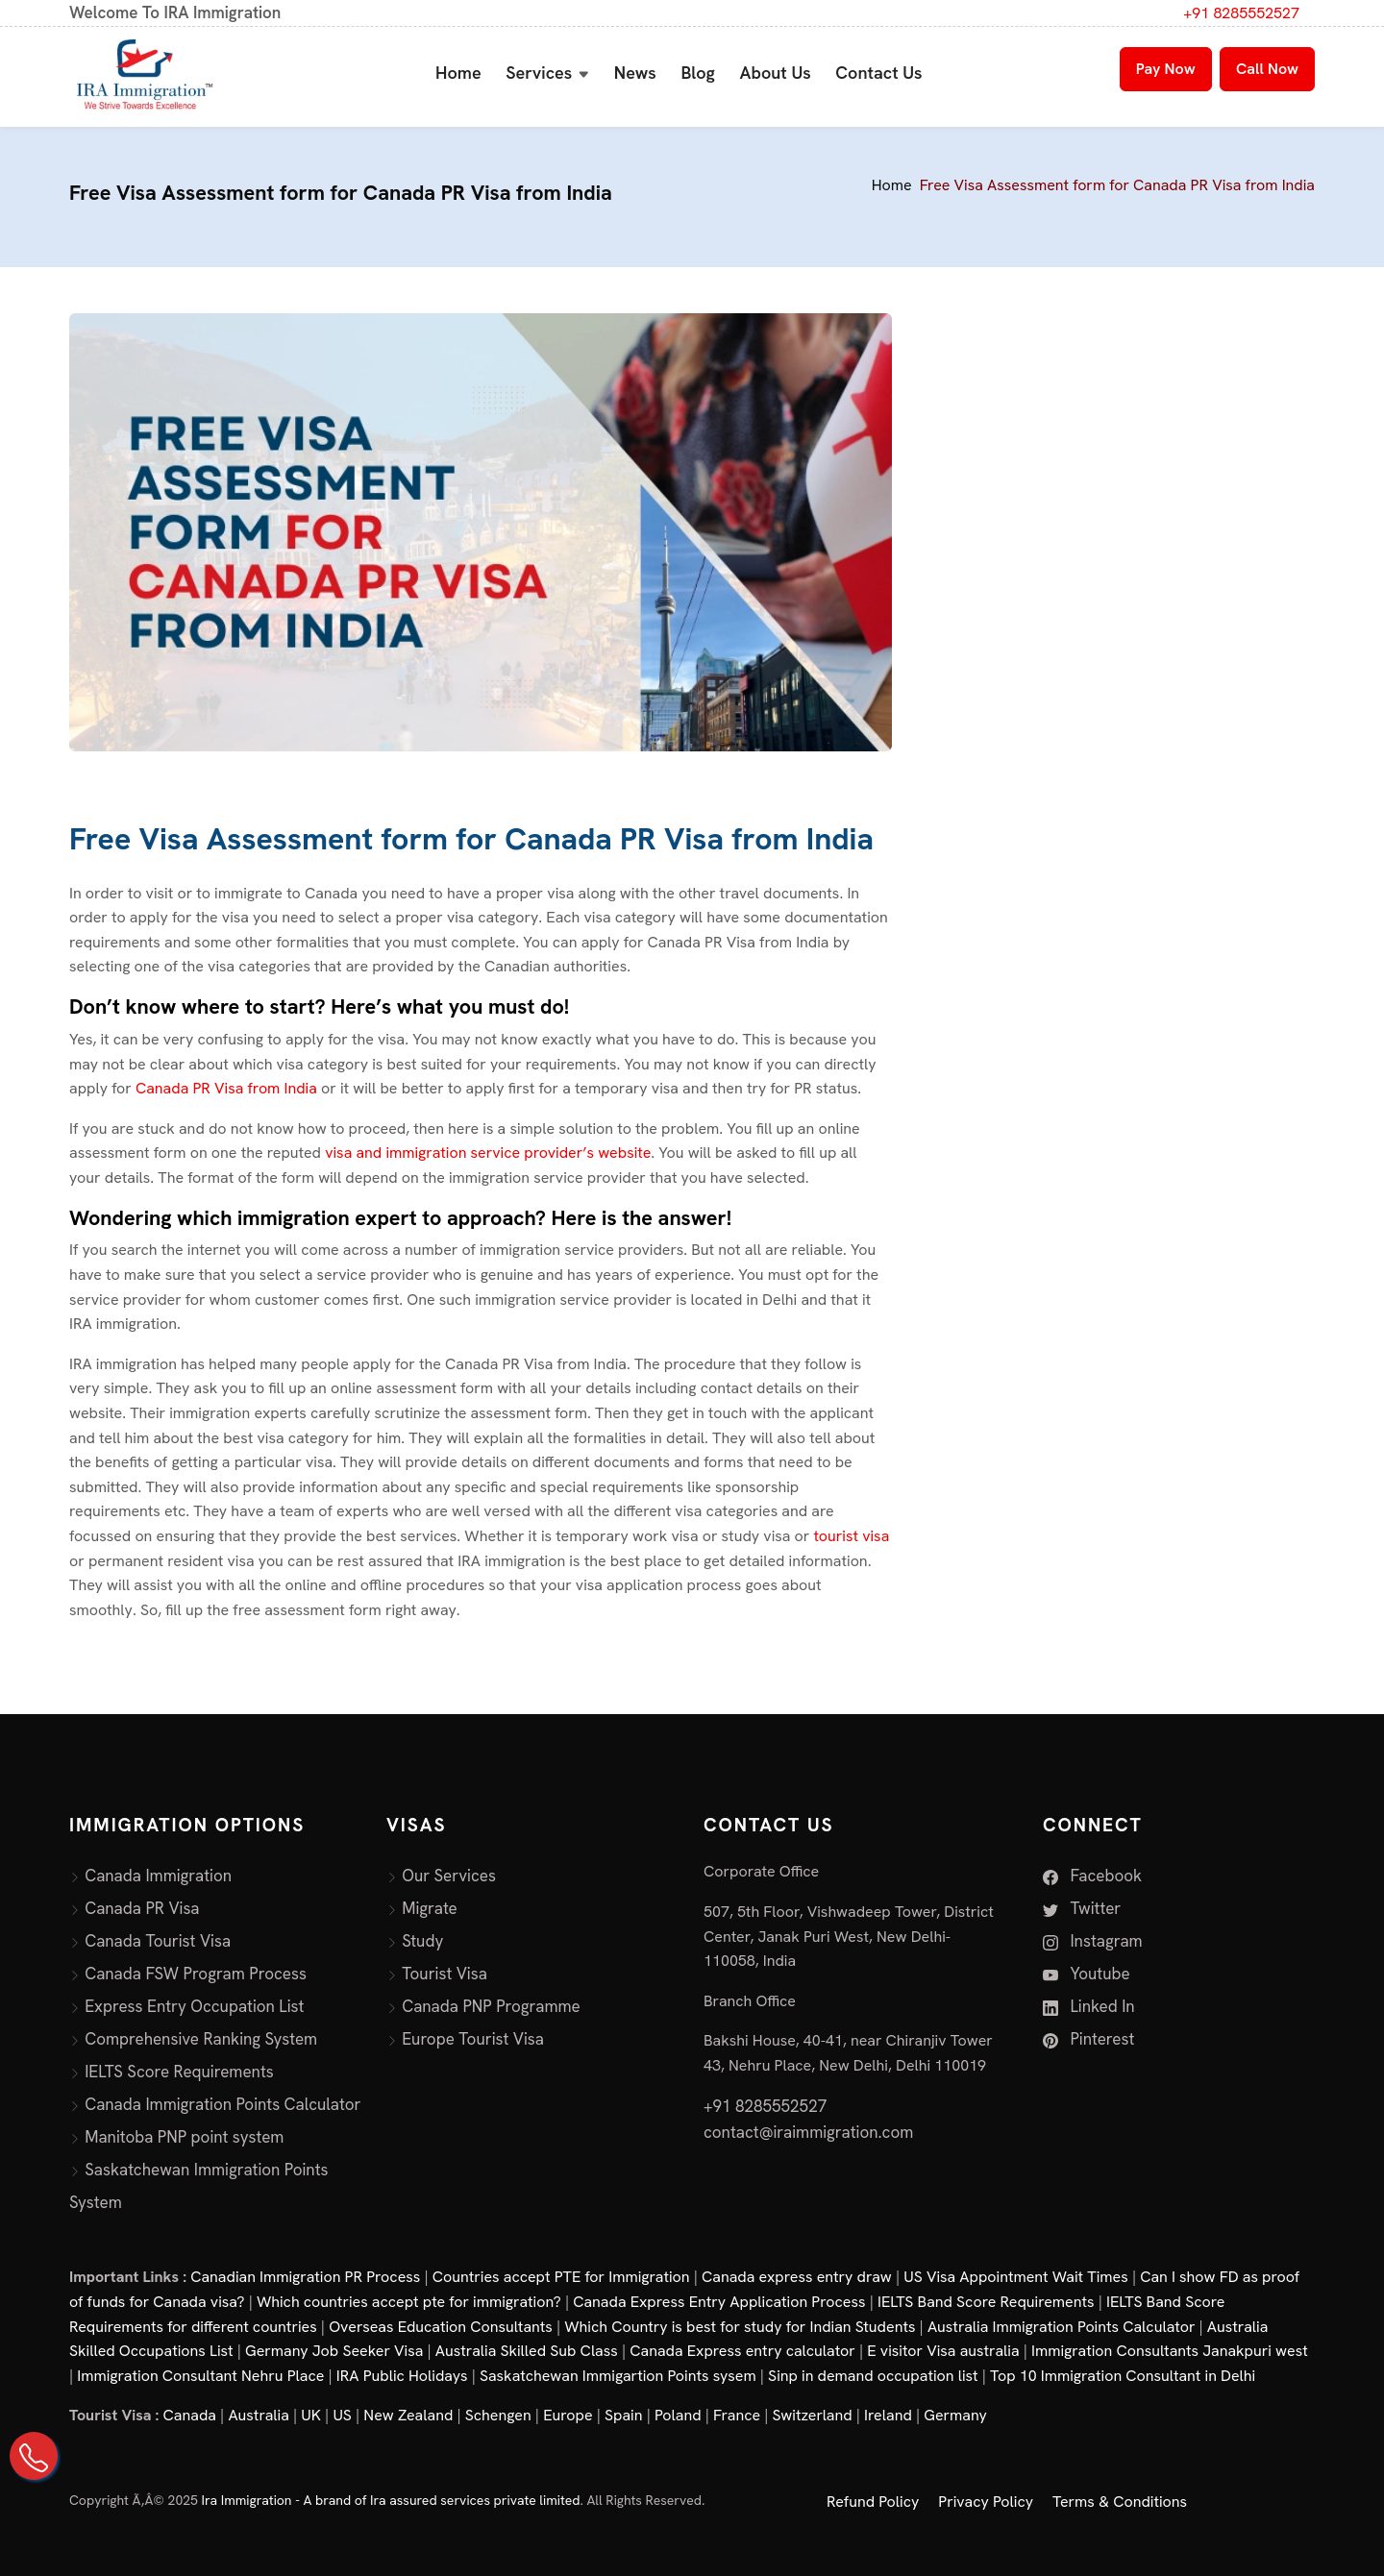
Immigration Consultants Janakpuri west (1169, 2351)
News (635, 72)
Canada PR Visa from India (228, 1088)
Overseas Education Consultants (441, 2327)
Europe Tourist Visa (473, 2038)
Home (458, 72)
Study (422, 1940)
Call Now (1267, 69)
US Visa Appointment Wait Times (1015, 2277)
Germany (955, 2415)
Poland (678, 2415)
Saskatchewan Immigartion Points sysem (618, 2376)
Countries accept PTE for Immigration (561, 2277)
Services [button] (539, 72)
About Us (775, 72)
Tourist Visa (444, 1973)
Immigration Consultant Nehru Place (200, 2376)
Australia (258, 2415)
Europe (567, 2415)
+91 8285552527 (1241, 13)
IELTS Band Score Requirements (986, 2302)
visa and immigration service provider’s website (488, 1152)
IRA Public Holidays (402, 2376)
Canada (189, 2415)
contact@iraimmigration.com (808, 2132)
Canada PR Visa (142, 1908)
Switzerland (813, 2415)
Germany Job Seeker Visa (334, 2351)
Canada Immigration (158, 1875)
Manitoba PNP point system (184, 2136)
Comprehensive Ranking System (201, 2038)
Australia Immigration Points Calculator (1061, 2327)
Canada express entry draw (797, 2277)
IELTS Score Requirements (179, 2071)
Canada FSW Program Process (196, 1973)
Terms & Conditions (1119, 2501)
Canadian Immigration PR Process (305, 2277)
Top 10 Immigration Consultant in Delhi (1122, 2376)
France (736, 2415)
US (342, 2415)
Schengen (498, 2415)
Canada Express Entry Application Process (719, 2302)
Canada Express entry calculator (742, 2351)
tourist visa (851, 1536)
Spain (623, 2415)
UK (311, 2415)
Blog (697, 72)
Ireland (888, 2415)
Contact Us (878, 72)
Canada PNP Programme (491, 2006)
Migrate (429, 1908)
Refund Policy (873, 2501)
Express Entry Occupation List (194, 2006)
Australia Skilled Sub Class (526, 2351)
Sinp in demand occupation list (873, 2376)
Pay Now (1166, 69)
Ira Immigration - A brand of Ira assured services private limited (391, 2500)
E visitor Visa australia (943, 2351)
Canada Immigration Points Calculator (222, 2104)
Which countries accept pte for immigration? (409, 2302)
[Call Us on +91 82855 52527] (34, 2456)
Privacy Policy (985, 2501)
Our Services (449, 1875)
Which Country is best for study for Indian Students (739, 2327)
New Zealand (408, 2415)
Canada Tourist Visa (158, 1940)
